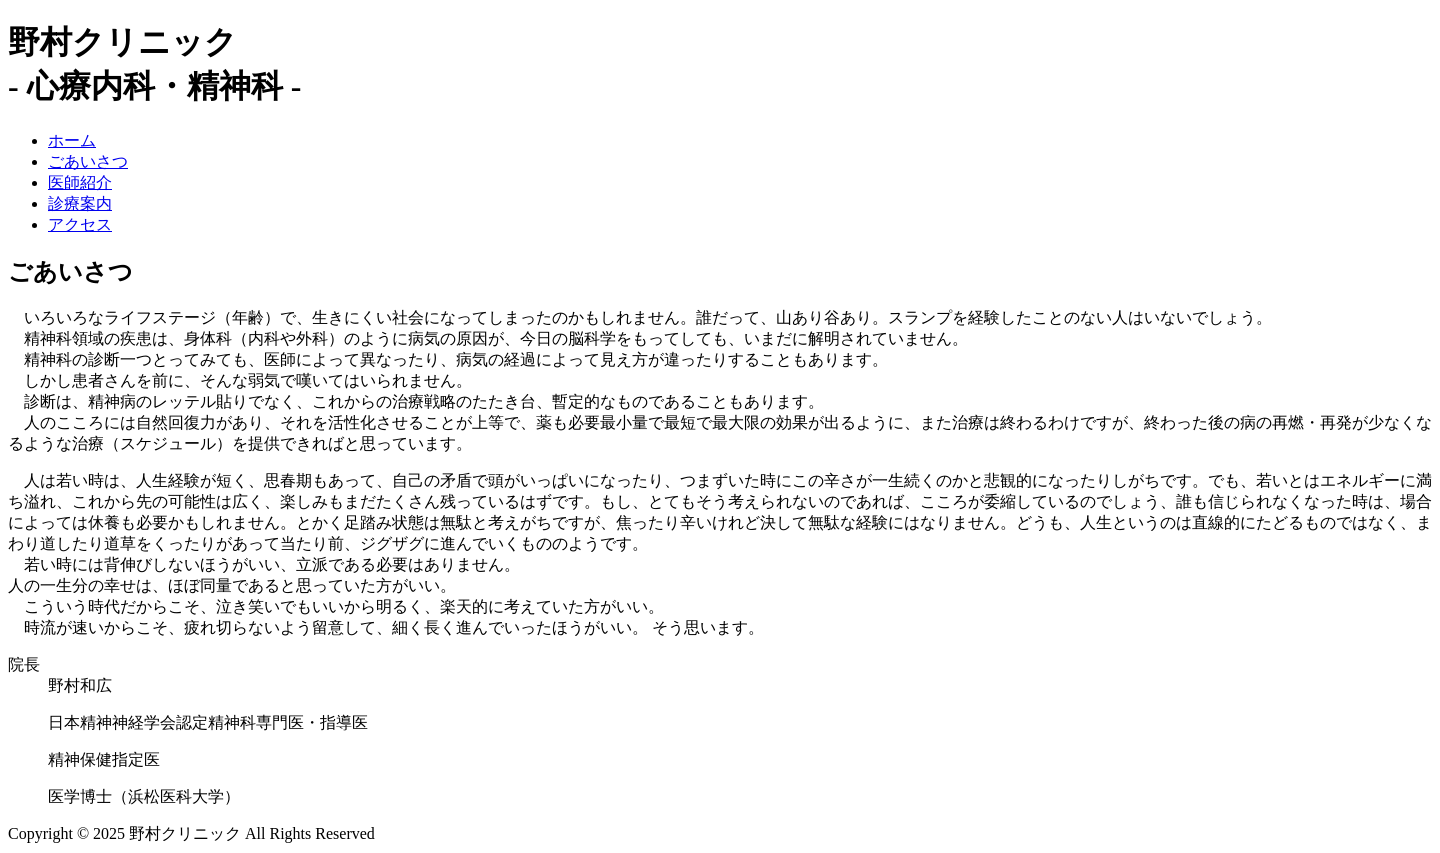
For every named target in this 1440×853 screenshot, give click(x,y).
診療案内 (80, 203)
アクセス (80, 224)
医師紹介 (80, 182)
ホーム (72, 140)
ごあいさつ (88, 161)
